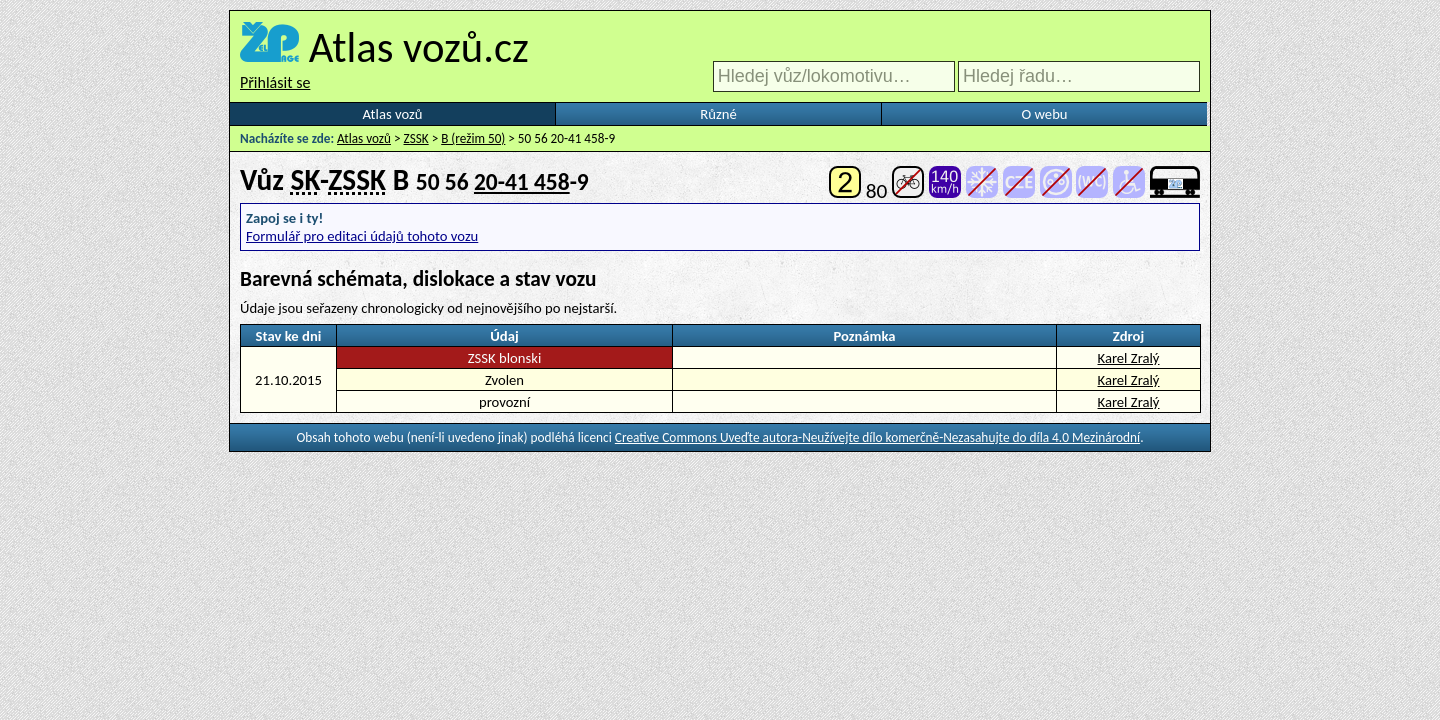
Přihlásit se (275, 82)
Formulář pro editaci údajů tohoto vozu (362, 236)
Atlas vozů (393, 114)
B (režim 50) (473, 138)
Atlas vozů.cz (419, 47)
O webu (1044, 114)
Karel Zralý (1129, 358)
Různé (718, 114)
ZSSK (416, 138)
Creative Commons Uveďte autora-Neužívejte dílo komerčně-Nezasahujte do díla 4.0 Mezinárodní (877, 437)
